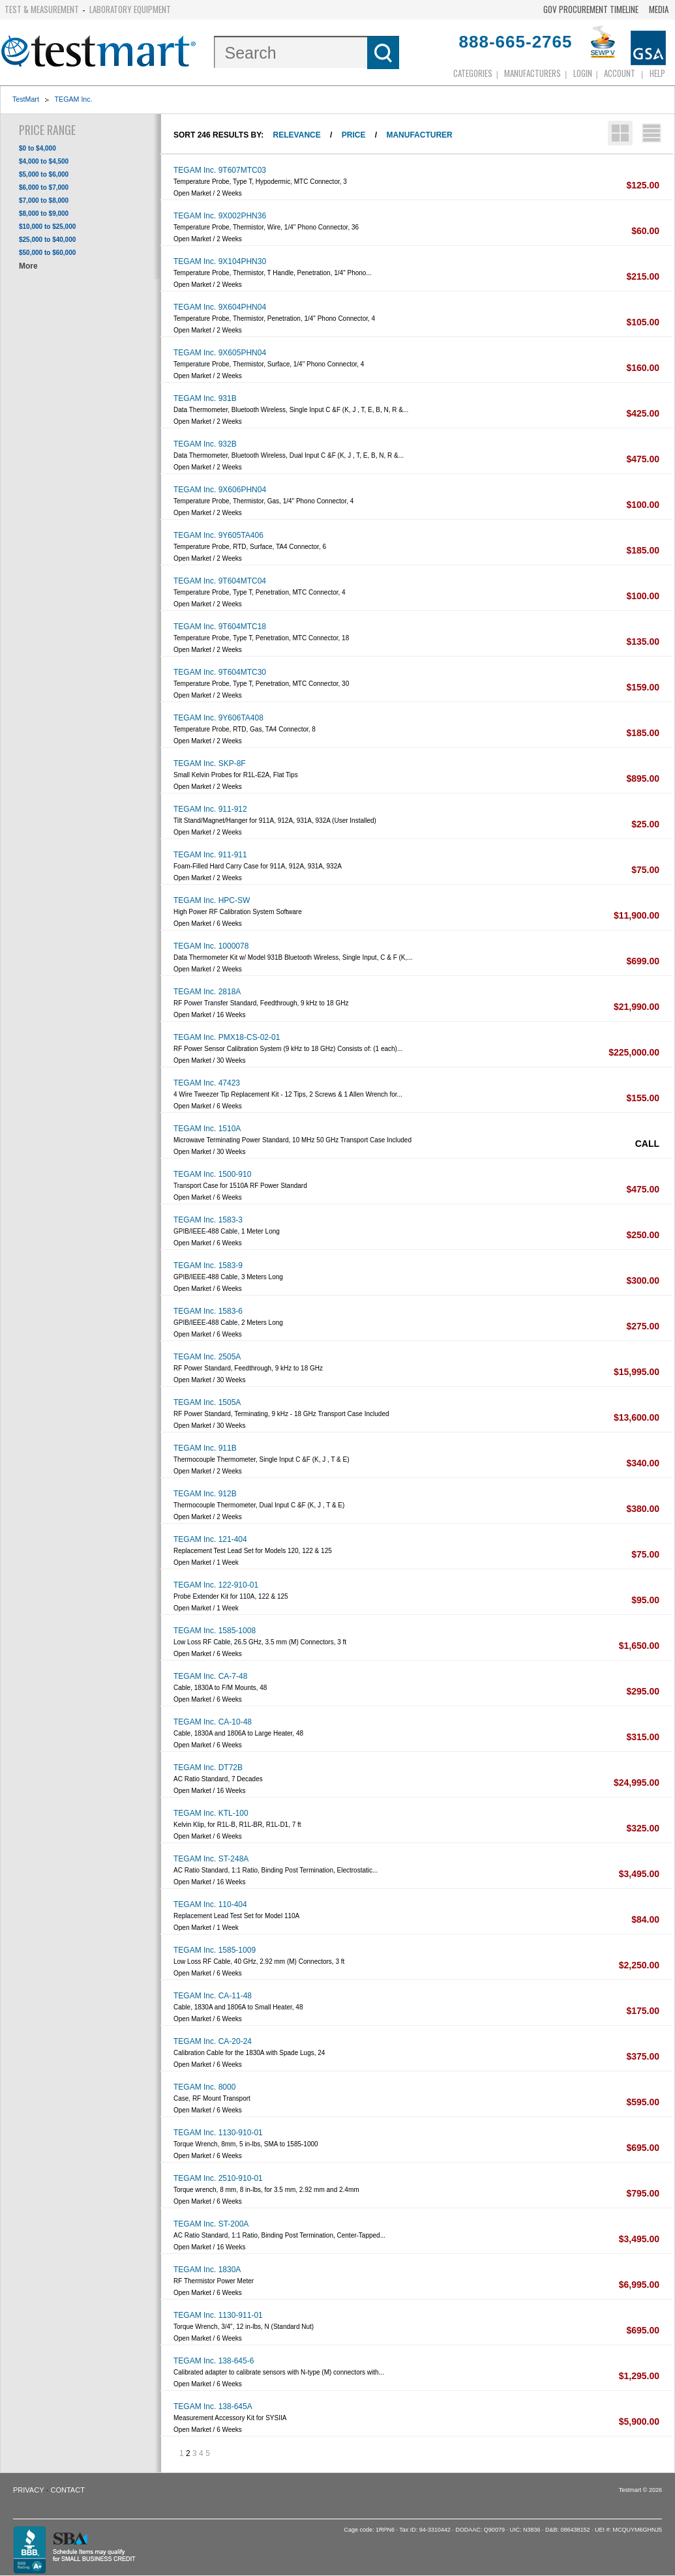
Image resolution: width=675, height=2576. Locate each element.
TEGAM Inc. (74, 99)
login (582, 73)
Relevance (297, 135)
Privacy (28, 2490)
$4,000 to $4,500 (43, 161)
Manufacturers (532, 73)
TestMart (25, 99)
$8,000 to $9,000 (43, 213)
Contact (68, 2490)
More (28, 266)
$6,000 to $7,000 (43, 187)
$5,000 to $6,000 (43, 174)
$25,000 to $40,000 (47, 239)
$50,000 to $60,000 (47, 252)
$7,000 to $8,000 (43, 200)
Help (657, 73)
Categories (472, 73)
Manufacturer (419, 135)
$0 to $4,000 (37, 148)
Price (354, 135)
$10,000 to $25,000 (47, 226)
